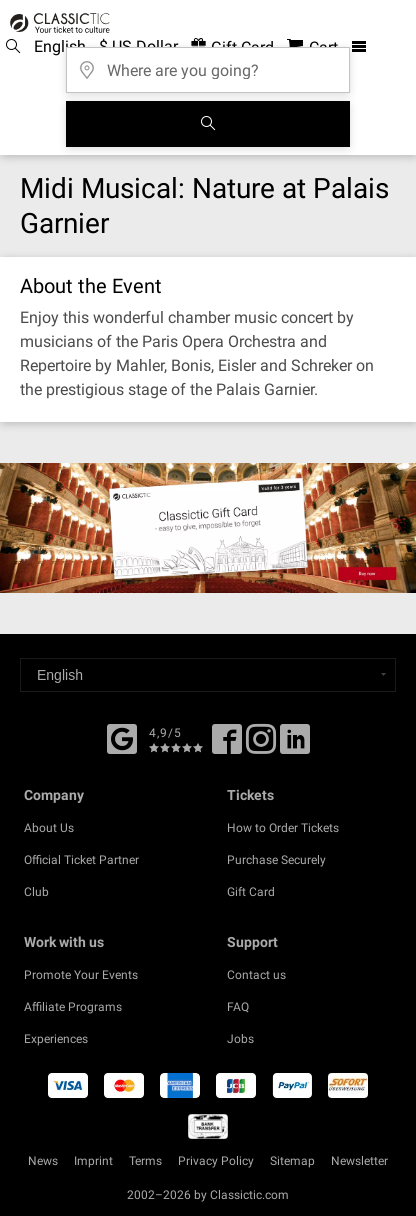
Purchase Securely (276, 860)
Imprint (93, 1161)
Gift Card (251, 892)
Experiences (56, 1039)
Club (36, 892)
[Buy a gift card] (208, 527)
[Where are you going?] (208, 63)
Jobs (240, 1039)
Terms (145, 1161)
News (43, 1161)
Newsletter (359, 1161)
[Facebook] (122, 737)
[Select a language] (208, 675)
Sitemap (292, 1161)
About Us (49, 828)
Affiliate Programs (73, 1007)
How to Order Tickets (283, 828)
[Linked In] (295, 746)
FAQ (238, 1007)
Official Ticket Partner (81, 860)
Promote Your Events (81, 975)
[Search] (208, 124)
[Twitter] (261, 746)
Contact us (256, 975)
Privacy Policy (216, 1161)
